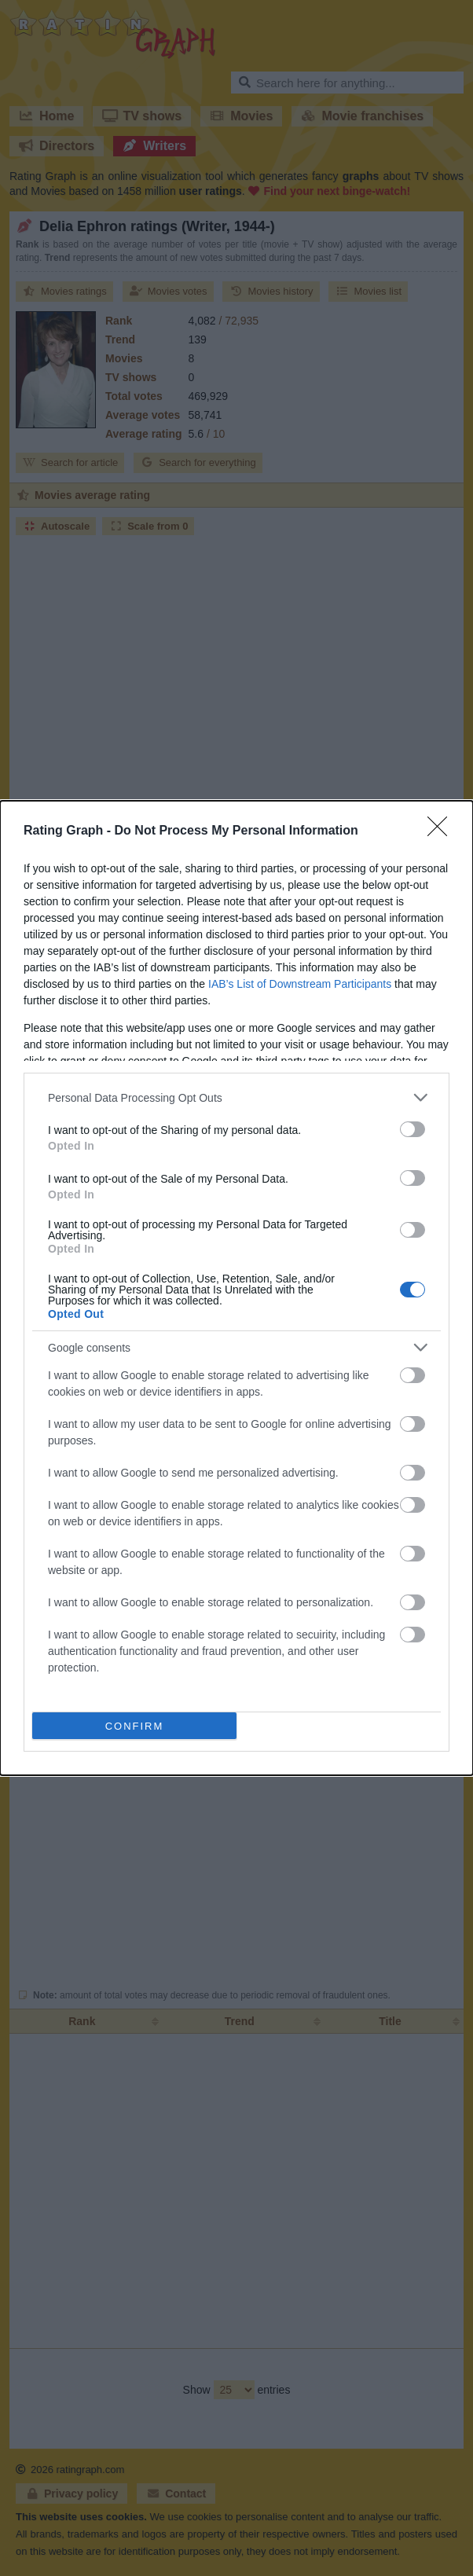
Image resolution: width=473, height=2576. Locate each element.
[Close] (442, 831)
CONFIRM (134, 1726)
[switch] (412, 1129)
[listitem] (236, 1097)
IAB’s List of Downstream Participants (299, 984)
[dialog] (236, 1288)
